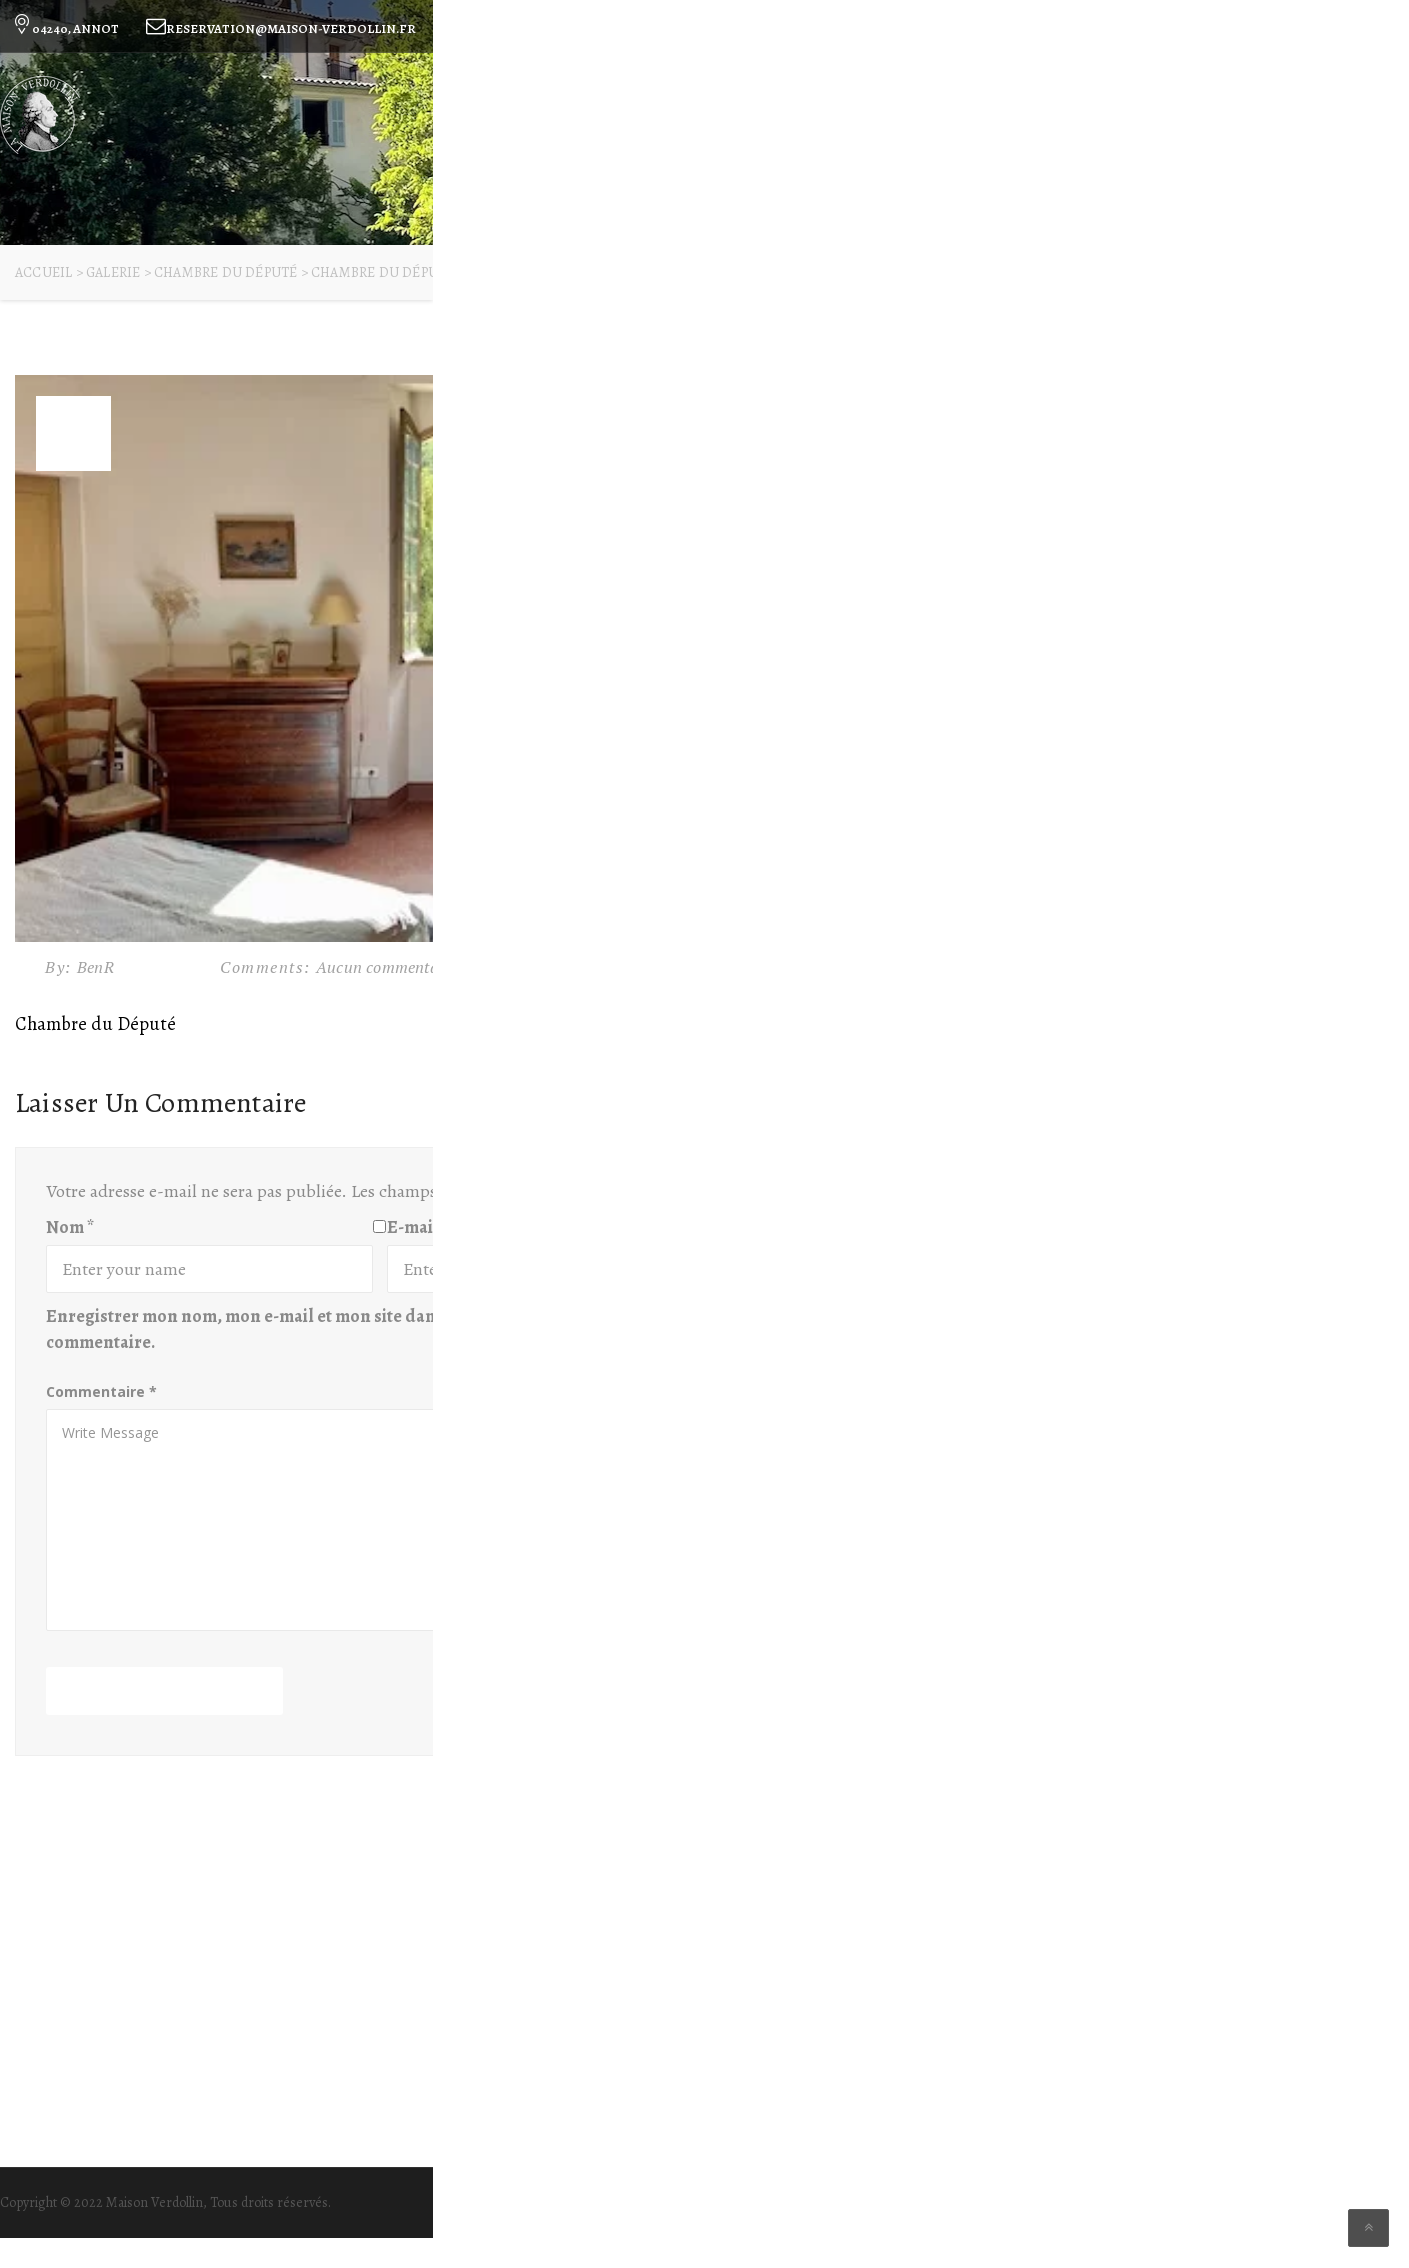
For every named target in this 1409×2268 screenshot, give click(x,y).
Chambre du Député (95, 1023)
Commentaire (101, 1391)
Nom (70, 1227)
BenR (97, 967)
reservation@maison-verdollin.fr (281, 28)
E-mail (418, 1227)
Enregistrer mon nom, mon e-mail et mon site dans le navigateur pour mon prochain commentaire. (376, 1329)
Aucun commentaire (386, 967)
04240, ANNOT (65, 28)
